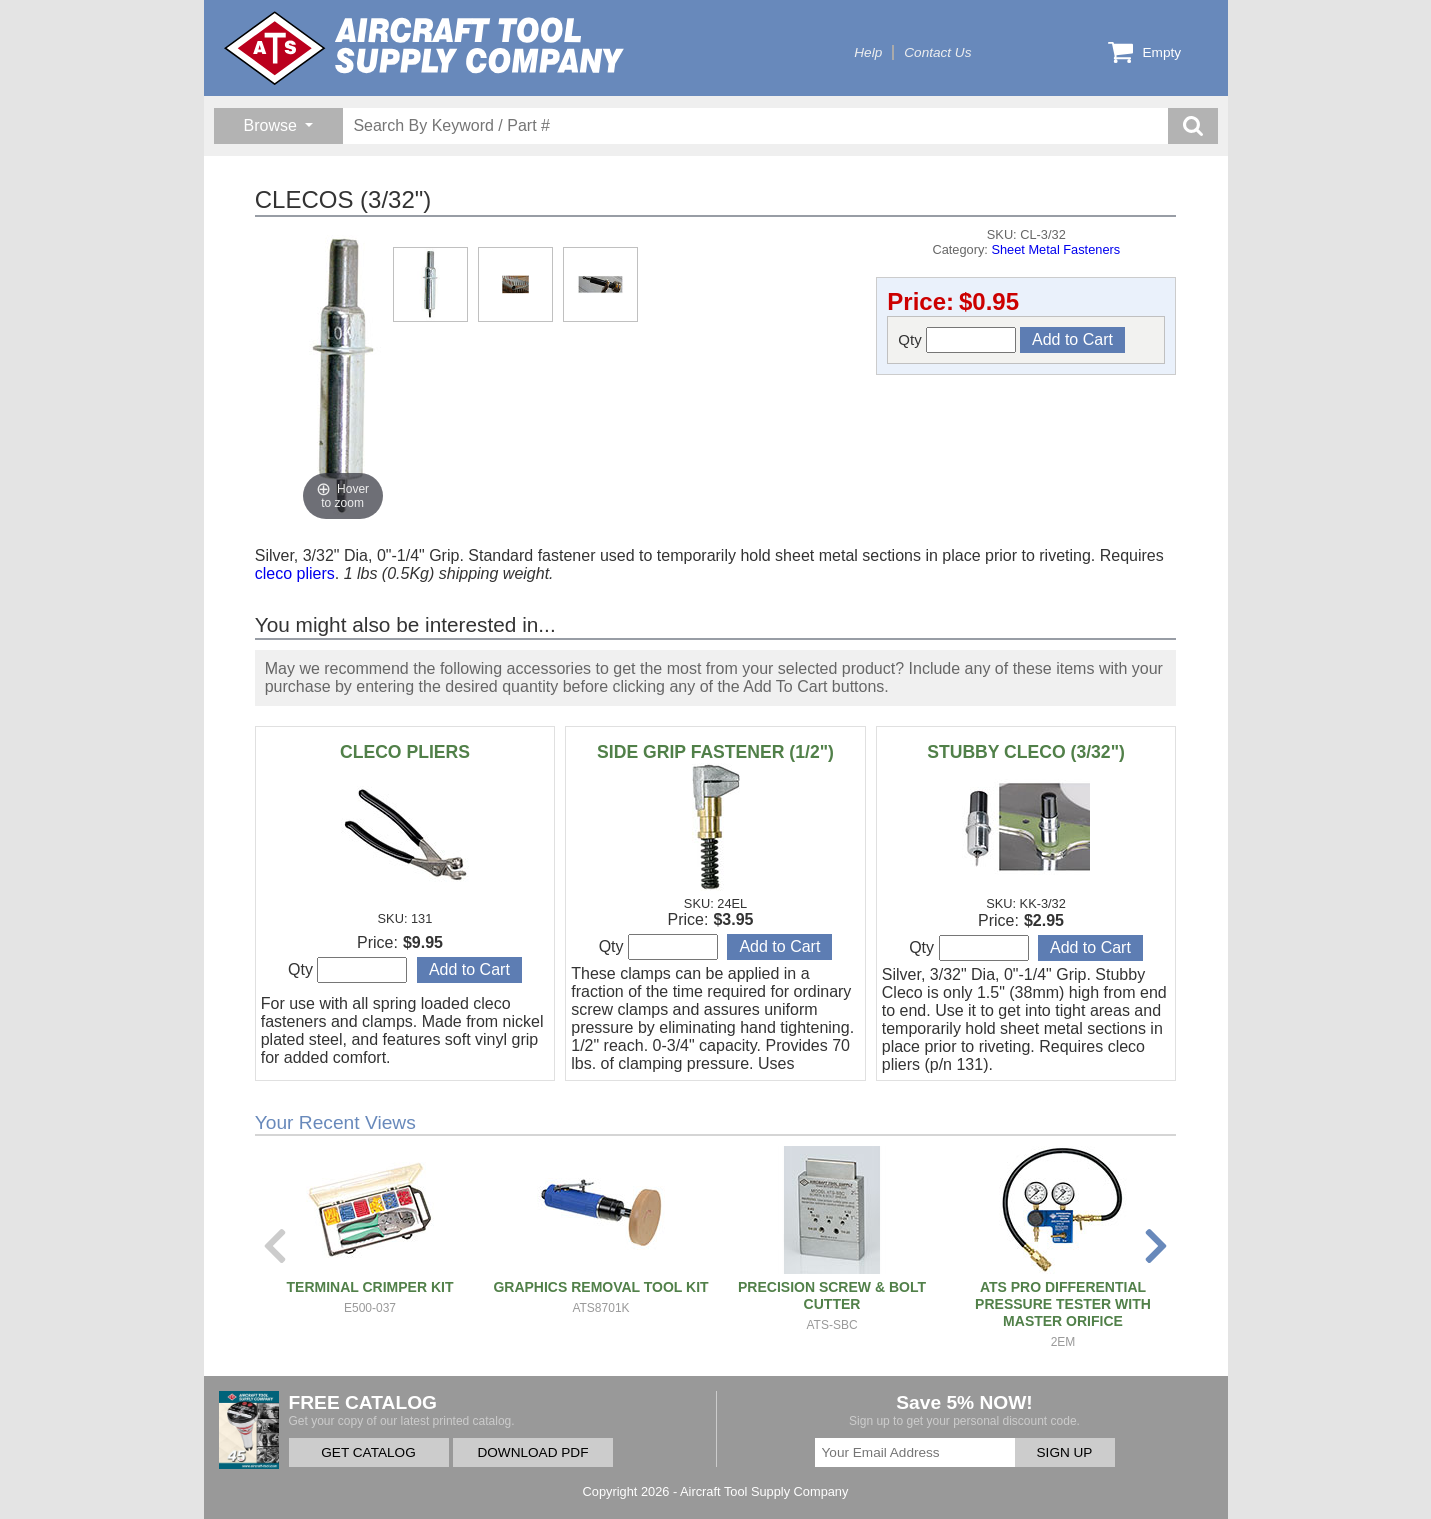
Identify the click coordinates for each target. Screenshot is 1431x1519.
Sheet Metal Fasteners (1055, 249)
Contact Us (937, 52)
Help (868, 52)
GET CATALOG (368, 1452)
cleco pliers (295, 573)
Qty (957, 340)
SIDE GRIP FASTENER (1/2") (715, 752)
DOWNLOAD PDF (532, 1452)
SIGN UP (1065, 1452)
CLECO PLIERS (405, 752)
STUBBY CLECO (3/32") (1026, 752)
